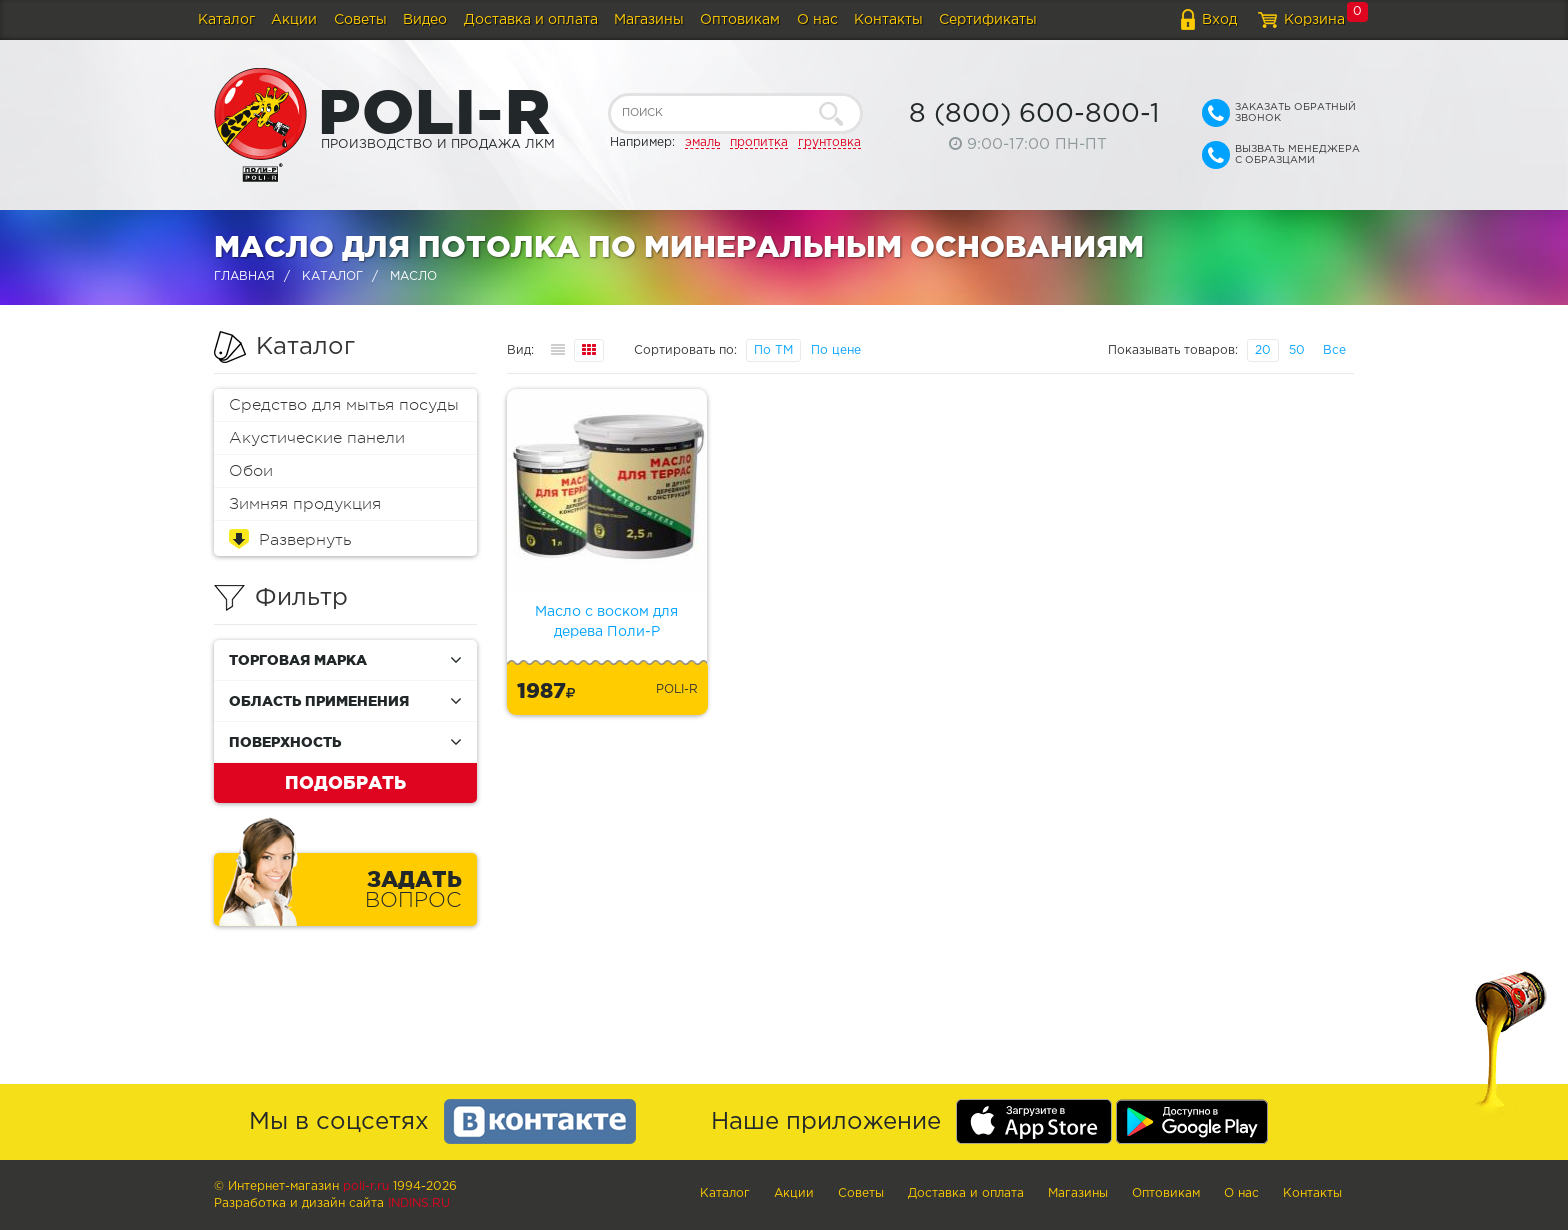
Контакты (888, 20)
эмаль (702, 142)
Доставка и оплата (531, 20)
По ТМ (773, 350)
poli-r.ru (366, 1186)
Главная (244, 276)
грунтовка (829, 142)
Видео (425, 20)
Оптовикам (740, 20)
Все (1334, 350)
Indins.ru (419, 1203)
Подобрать (345, 782)
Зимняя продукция (305, 504)
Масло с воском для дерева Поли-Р (606, 622)
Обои (251, 471)
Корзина (1314, 20)
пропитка (759, 142)
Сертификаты (988, 20)
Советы (360, 20)
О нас (817, 20)
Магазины (649, 20)
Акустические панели (317, 438)
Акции (294, 20)
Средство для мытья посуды (344, 405)
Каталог (226, 20)
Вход (1219, 20)
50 (1297, 350)
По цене (836, 350)
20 (1263, 350)
